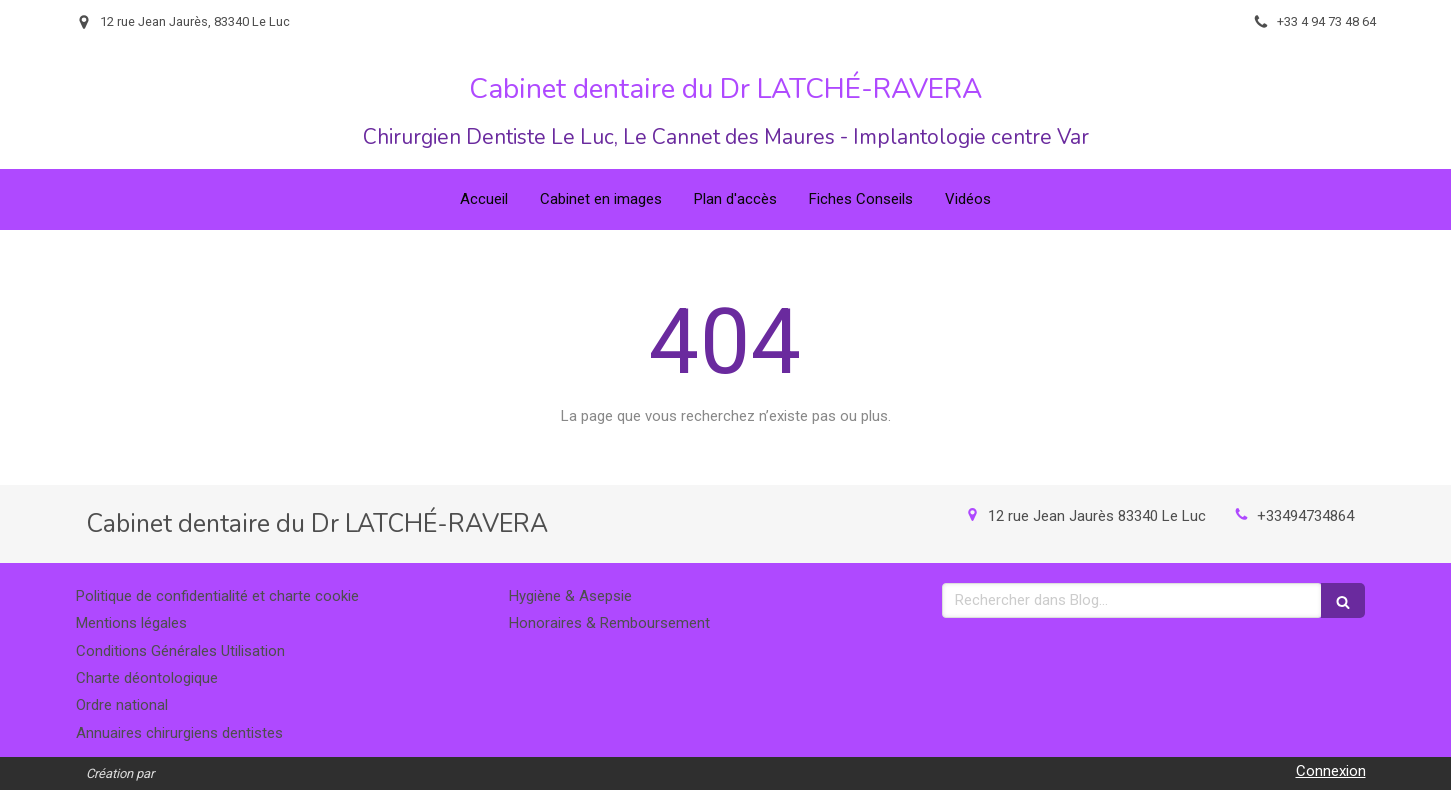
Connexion (1331, 771)
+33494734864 (1305, 516)
